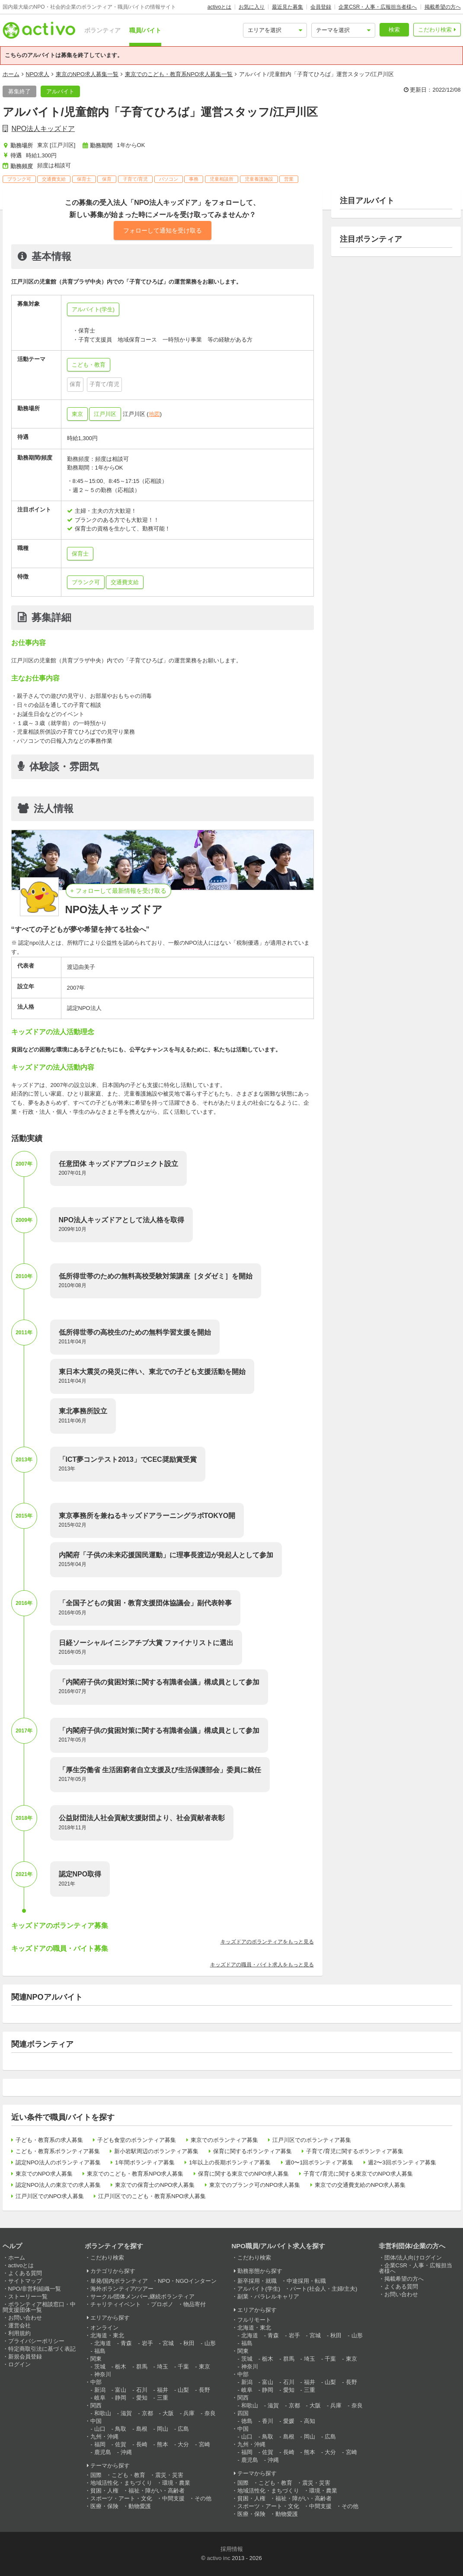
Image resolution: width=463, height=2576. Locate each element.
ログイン (19, 2364)
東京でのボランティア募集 (224, 2140)
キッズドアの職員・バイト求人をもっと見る (262, 1964)
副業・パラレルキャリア (268, 2296)
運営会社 (19, 2325)
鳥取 (120, 2429)
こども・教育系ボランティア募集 (58, 2151)
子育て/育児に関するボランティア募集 (354, 2151)
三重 (162, 2397)
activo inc (218, 2558)
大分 (183, 2444)
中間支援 (173, 2498)
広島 (183, 2429)
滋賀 (126, 2413)
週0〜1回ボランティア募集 (319, 2162)
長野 (204, 2390)
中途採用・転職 (306, 2281)
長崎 (141, 2444)
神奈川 (102, 2374)
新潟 (99, 2390)
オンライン (104, 2327)
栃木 (120, 2366)
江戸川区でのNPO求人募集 (50, 2196)
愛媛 (288, 2421)
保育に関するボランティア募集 (252, 2151)
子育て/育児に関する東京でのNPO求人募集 (358, 2173)
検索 (394, 29)
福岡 (99, 2444)
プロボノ (162, 2304)
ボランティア (102, 30)
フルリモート (254, 2320)
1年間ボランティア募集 (144, 2162)
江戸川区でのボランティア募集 (311, 2140)
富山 (120, 2390)
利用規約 (19, 2333)
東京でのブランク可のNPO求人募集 (254, 2185)
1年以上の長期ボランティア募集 (230, 2162)
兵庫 (189, 2413)
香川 (267, 2421)
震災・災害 (169, 2475)
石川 (141, 2390)
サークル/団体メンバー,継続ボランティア (142, 2296)
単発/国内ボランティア (119, 2281)
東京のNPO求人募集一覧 (87, 74)
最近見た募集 (287, 7)
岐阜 (99, 2397)
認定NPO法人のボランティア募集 (58, 2162)
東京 (77, 414)
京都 (147, 2413)
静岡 (120, 2397)
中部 (96, 2382)
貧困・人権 (104, 2490)
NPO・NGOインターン (187, 2281)
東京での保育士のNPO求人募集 (155, 2185)
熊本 (162, 2444)
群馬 (141, 2366)
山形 (210, 2343)
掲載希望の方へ (443, 7)
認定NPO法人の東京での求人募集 (58, 2185)
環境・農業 (176, 2483)
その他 (203, 2498)
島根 (141, 2429)
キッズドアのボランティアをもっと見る (267, 1941)
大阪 (168, 2413)
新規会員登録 (25, 2356)
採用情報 (231, 2549)
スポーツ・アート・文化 (121, 2498)
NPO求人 (37, 74)
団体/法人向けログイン (413, 2257)
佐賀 (120, 2444)
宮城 (168, 2343)
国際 (96, 2475)
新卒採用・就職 (257, 2281)
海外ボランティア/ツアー (122, 2288)
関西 (96, 2405)
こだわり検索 (435, 29)
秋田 (189, 2343)
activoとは (219, 7)
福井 (162, 2390)
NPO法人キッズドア (43, 128)
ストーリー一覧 (28, 2296)
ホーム (11, 74)
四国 (243, 2413)
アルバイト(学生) (259, 2288)
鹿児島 (102, 2452)
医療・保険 (104, 2506)
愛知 (141, 2397)
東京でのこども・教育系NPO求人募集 (135, 2173)
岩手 (147, 2343)
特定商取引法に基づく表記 (42, 2349)
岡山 (162, 2429)
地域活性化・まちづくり (121, 2483)
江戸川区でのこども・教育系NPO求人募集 (152, 2196)
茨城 (99, 2366)
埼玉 (162, 2366)
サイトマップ (25, 2281)
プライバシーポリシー (36, 2341)
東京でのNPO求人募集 (44, 2173)
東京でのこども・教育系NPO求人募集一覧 (179, 74)
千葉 (183, 2366)
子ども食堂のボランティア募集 (136, 2140)
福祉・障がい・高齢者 (156, 2490)
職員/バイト (145, 30)
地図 (154, 414)
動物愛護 (139, 2506)
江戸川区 (105, 414)
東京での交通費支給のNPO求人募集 (360, 2185)
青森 (126, 2343)
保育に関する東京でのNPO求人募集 (243, 2173)
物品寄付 (194, 2304)
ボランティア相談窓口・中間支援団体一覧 (39, 2307)
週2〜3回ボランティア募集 (402, 2162)
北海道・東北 (107, 2335)
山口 (99, 2429)
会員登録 (320, 7)
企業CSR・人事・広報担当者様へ (377, 7)
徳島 (246, 2421)
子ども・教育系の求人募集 (49, 2140)
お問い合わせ (25, 2317)
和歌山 (102, 2413)
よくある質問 (25, 2273)
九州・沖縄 (104, 2436)
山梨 (183, 2390)
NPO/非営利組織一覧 (34, 2288)
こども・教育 (128, 2475)
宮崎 (204, 2444)
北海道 (102, 2343)
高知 (309, 2421)
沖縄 (126, 2452)
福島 (99, 2351)
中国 (96, 2421)
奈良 (210, 2413)
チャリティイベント (115, 2304)
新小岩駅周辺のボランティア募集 (156, 2151)
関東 (96, 2358)
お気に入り (252, 7)
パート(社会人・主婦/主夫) (323, 2288)
